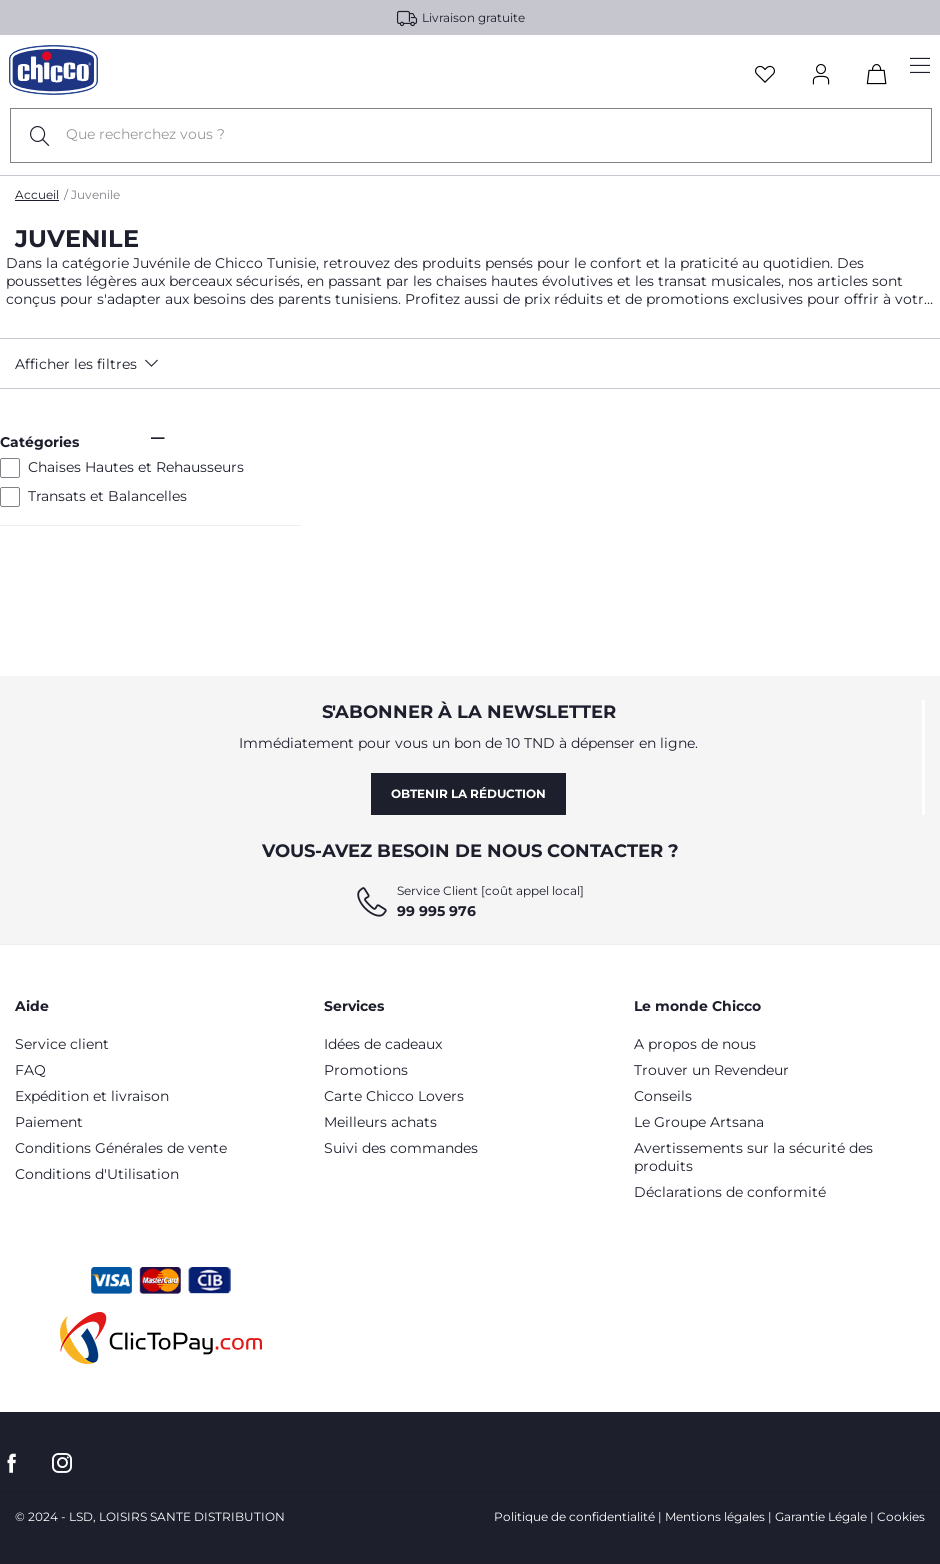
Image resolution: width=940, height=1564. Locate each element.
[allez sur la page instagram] (62, 1463)
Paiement (49, 1122)
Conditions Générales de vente (121, 1148)
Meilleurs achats (380, 1122)
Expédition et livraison (92, 1096)
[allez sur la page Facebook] (12, 1463)
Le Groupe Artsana (699, 1122)
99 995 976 (436, 911)
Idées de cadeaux (383, 1044)
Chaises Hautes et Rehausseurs (136, 467)
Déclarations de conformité (730, 1192)
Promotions (366, 1070)
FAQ (30, 1070)
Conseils (663, 1096)
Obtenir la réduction (468, 793)
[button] (129, 364)
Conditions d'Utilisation (97, 1174)
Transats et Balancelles (107, 496)
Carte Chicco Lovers (394, 1096)
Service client (62, 1044)
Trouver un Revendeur (711, 1070)
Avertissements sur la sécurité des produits (753, 1157)
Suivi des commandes (401, 1148)
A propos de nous (695, 1044)
